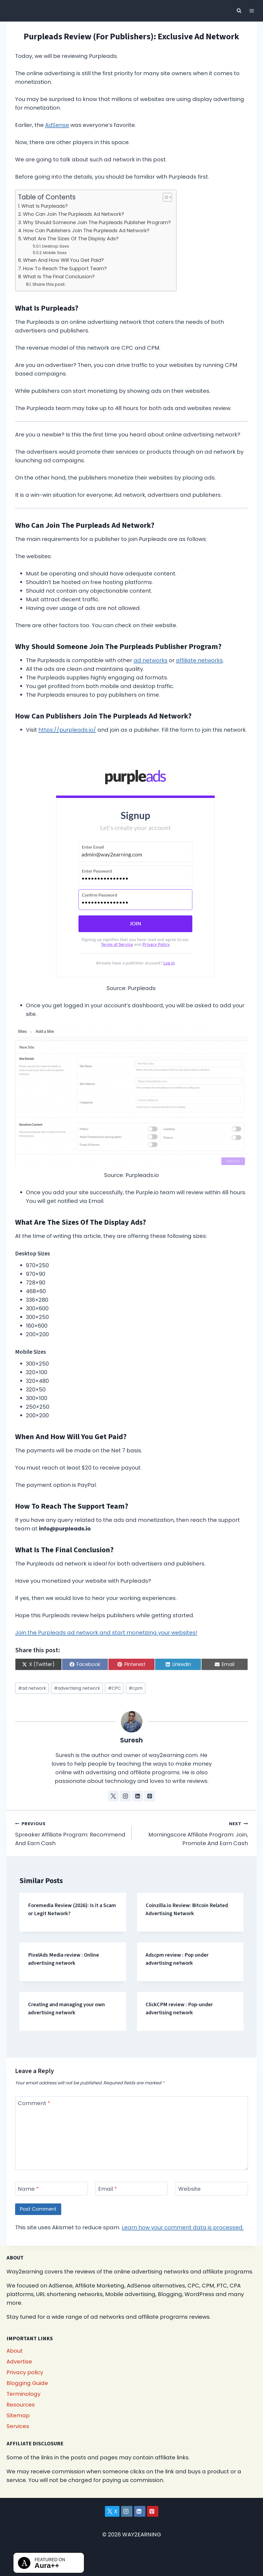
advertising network (77, 1688)
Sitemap (18, 2415)
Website (189, 2189)
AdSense (57, 125)
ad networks (151, 660)
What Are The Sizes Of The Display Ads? (71, 238)
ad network (32, 1688)
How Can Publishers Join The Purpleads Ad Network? (86, 230)
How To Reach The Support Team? (65, 268)
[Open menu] (252, 10)
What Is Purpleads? (44, 206)
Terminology (23, 2394)
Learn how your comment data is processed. (183, 2227)
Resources (20, 2404)
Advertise (19, 2361)
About (14, 2351)
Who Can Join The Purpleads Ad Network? (73, 214)
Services (17, 2426)
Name (28, 2189)
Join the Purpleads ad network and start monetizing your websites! (106, 1632)
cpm (135, 1688)
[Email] (131, 2188)
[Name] (51, 2188)
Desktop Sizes (55, 246)
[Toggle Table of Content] (165, 197)
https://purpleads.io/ (67, 730)
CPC (114, 1688)
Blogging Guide (27, 2383)
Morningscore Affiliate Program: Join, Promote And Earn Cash (192, 1833)
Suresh (131, 1740)
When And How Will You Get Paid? (63, 260)
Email (107, 2189)
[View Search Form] (239, 11)
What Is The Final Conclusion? (59, 276)
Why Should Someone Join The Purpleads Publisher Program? (97, 222)
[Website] (212, 2188)
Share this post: (49, 284)
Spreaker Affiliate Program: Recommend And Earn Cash (70, 1833)
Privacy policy (24, 2372)
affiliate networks (199, 660)
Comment (34, 2103)
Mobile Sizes (55, 252)
